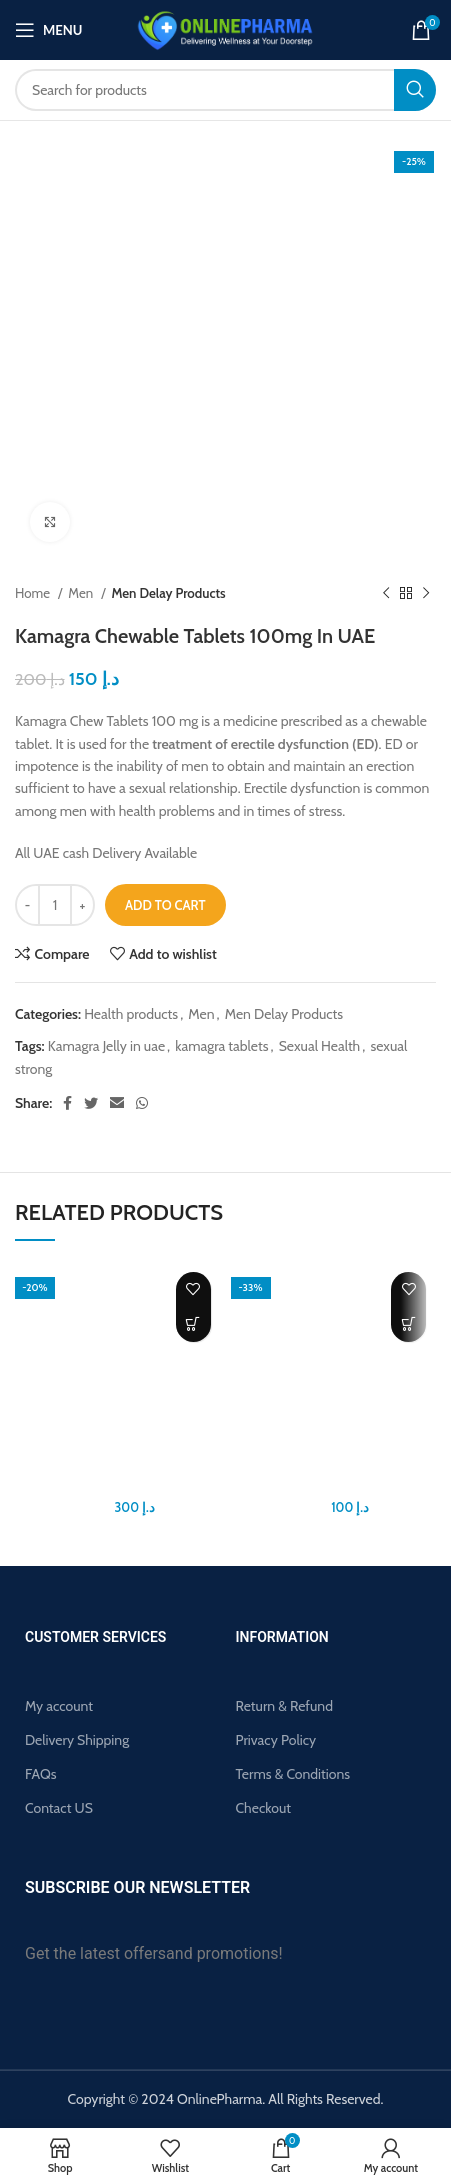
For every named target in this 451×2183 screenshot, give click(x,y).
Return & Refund (284, 1706)
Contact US (59, 1808)
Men (82, 593)
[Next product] (426, 594)
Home (34, 593)
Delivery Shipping (77, 1740)
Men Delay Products (168, 593)
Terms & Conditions (293, 1774)
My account (59, 1706)
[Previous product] (386, 594)
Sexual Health (320, 1046)
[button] (193, 1324)
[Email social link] (117, 1103)
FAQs (41, 1774)
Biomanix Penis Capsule (118, 1485)
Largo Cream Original (333, 1485)
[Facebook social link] (67, 1103)
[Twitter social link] (91, 1103)
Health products (131, 1014)
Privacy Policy (276, 1740)
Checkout (263, 1808)
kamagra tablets (221, 1046)
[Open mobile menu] (48, 30)
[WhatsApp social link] (142, 1103)
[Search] (225, 90)
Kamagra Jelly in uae (106, 1046)
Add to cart (165, 905)
